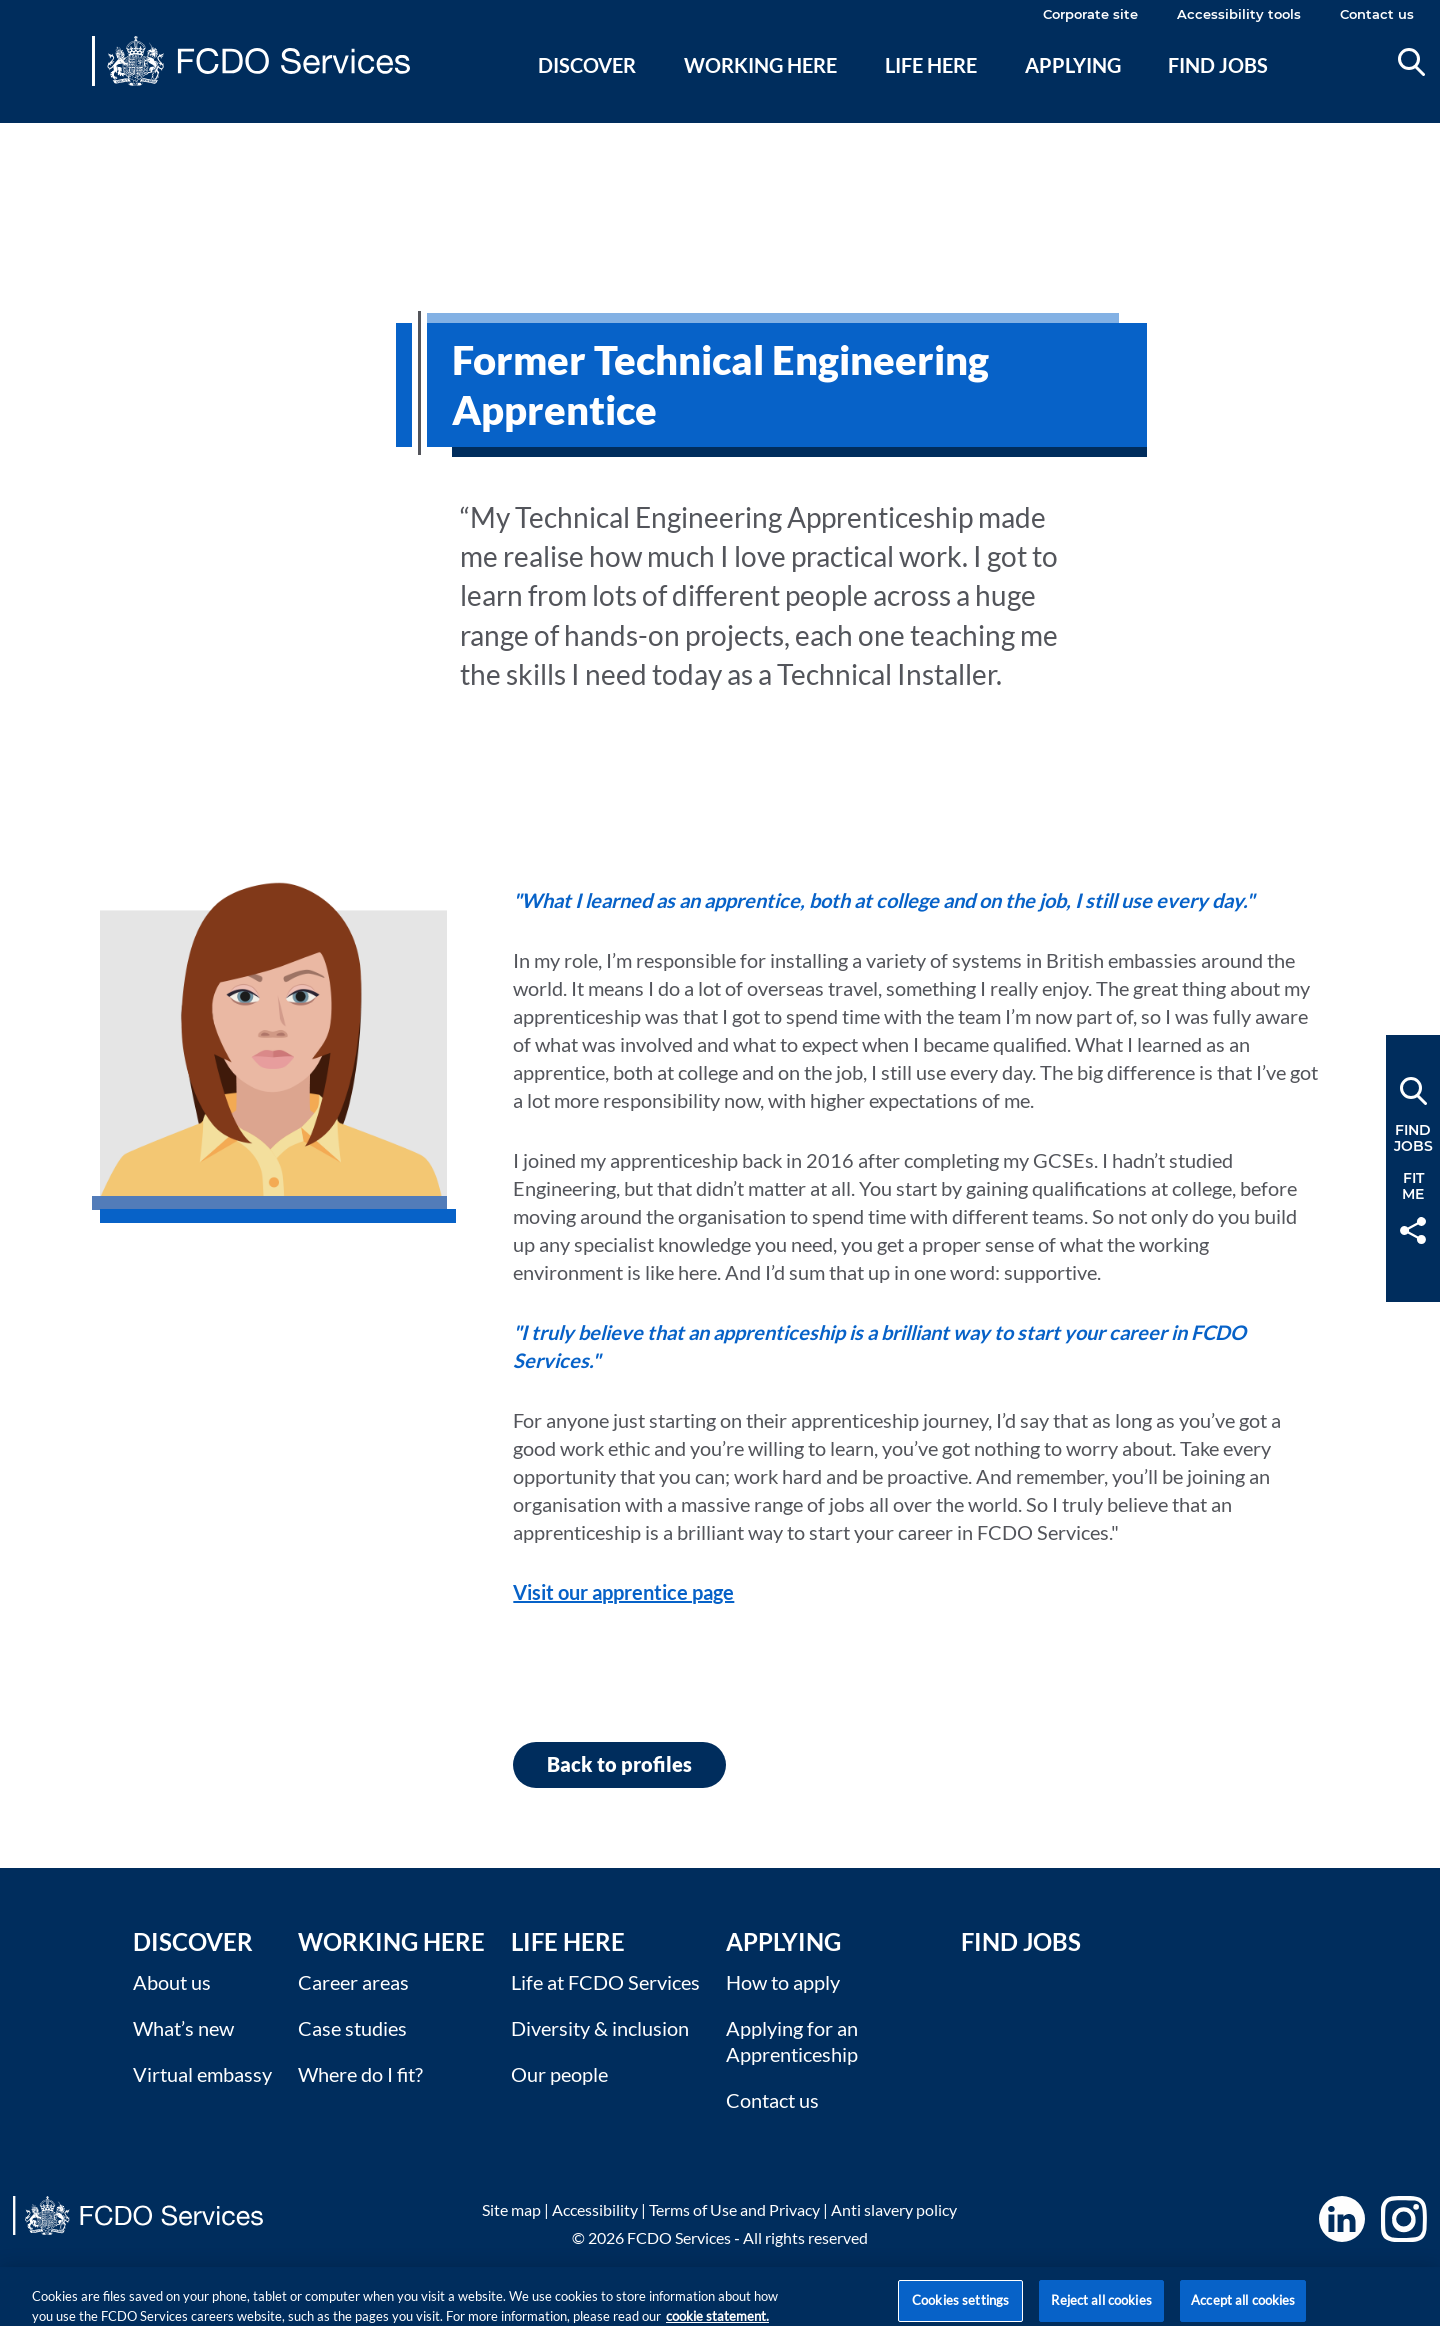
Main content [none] (46, 135)
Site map (511, 2209)
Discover (587, 65)
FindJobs (1413, 1138)
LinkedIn (1342, 2219)
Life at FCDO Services (605, 1982)
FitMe (1413, 1186)
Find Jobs (1021, 1941)
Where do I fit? (360, 2074)
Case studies (352, 2028)
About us (172, 1982)
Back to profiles (619, 1764)
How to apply (783, 1982)
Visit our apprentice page (623, 1592)
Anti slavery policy (894, 2209)
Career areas (353, 1982)
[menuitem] (587, 89)
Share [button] (1413, 1230)
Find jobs (1218, 65)
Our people (559, 2074)
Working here (760, 65)
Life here (931, 65)
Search (1411, 62)
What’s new (183, 2028)
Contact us (1377, 14)
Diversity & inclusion (600, 2028)
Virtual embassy (202, 2074)
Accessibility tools (1239, 14)
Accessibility (595, 2209)
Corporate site (1090, 14)
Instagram (1404, 2219)
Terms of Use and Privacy (734, 2209)
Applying (1073, 65)
